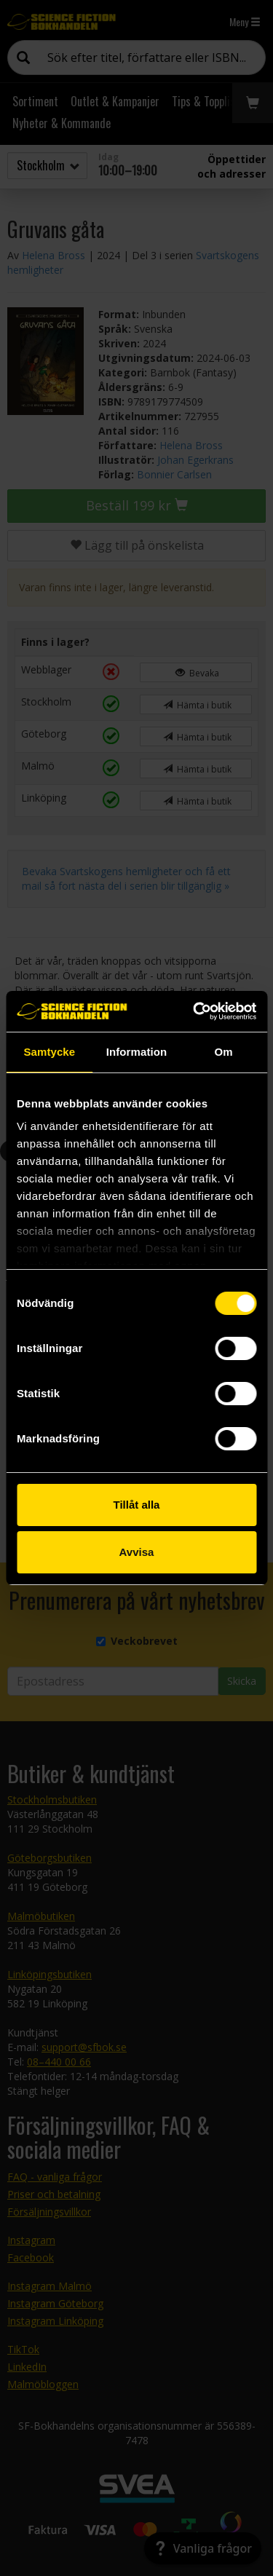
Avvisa (136, 1552)
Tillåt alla (137, 1504)
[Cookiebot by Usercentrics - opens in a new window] (194, 1011)
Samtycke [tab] (49, 1052)
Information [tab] (136, 1052)
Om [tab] (224, 1052)
